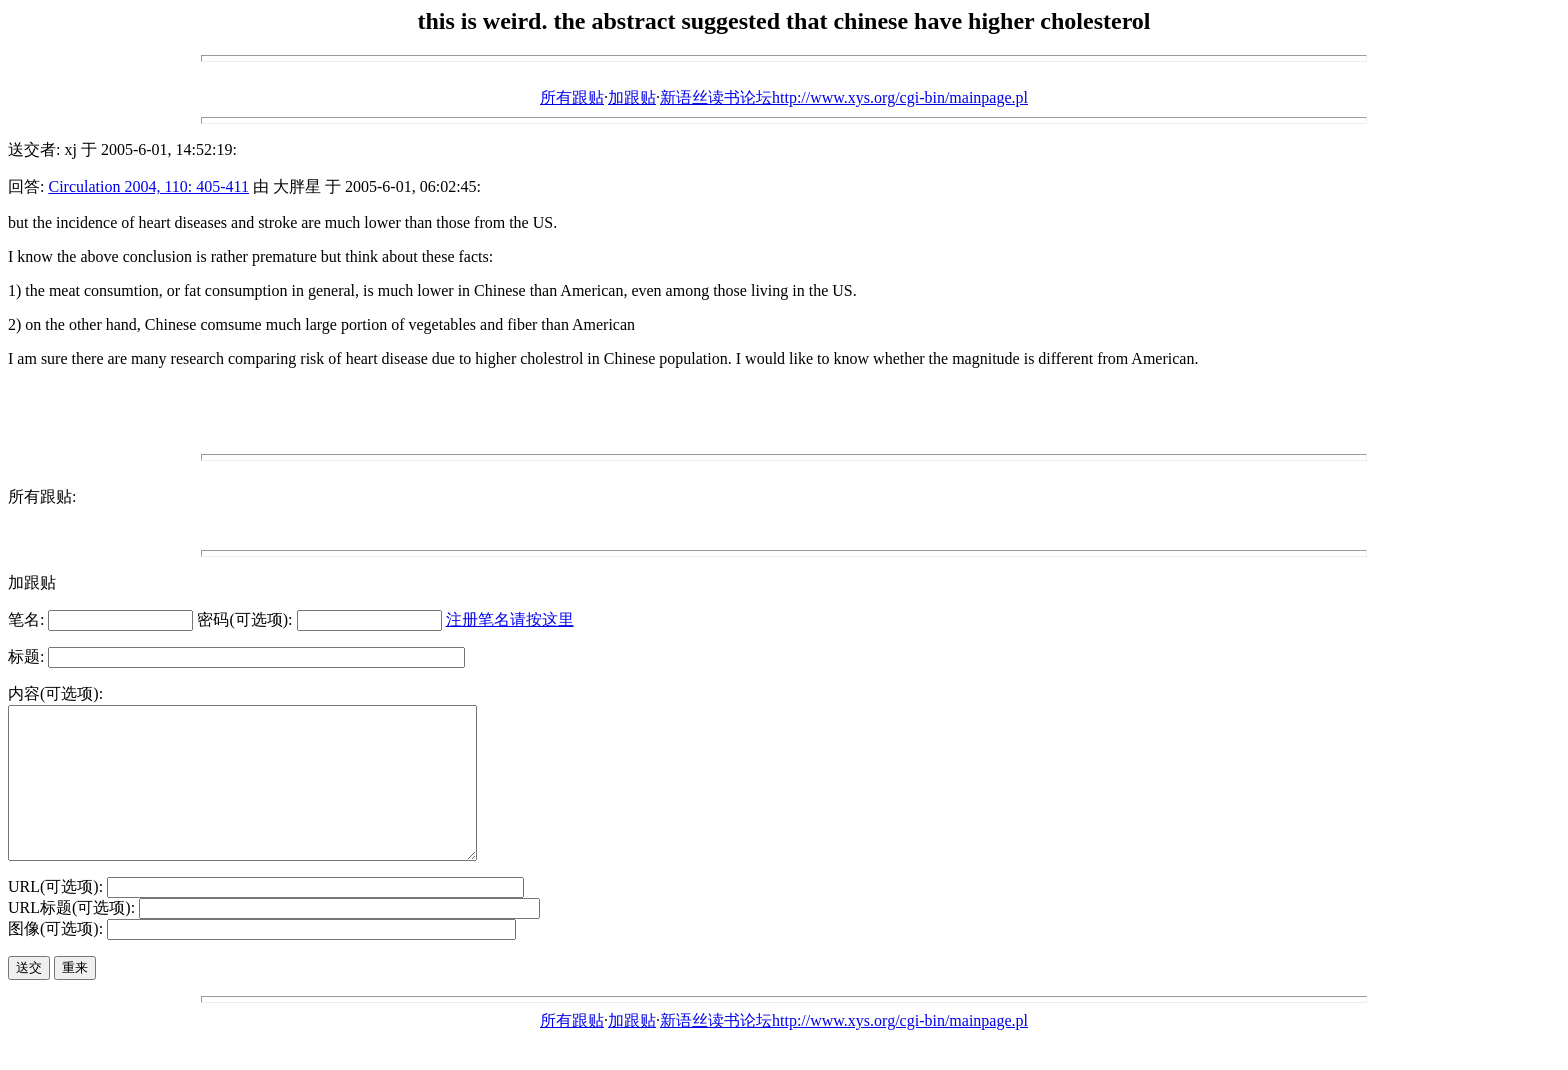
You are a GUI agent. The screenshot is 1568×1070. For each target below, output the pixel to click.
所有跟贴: (42, 496)
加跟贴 (632, 97)
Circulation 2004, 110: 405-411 (148, 186)
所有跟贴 (572, 97)
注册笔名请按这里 (510, 619)
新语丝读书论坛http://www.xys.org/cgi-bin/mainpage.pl (844, 97)
